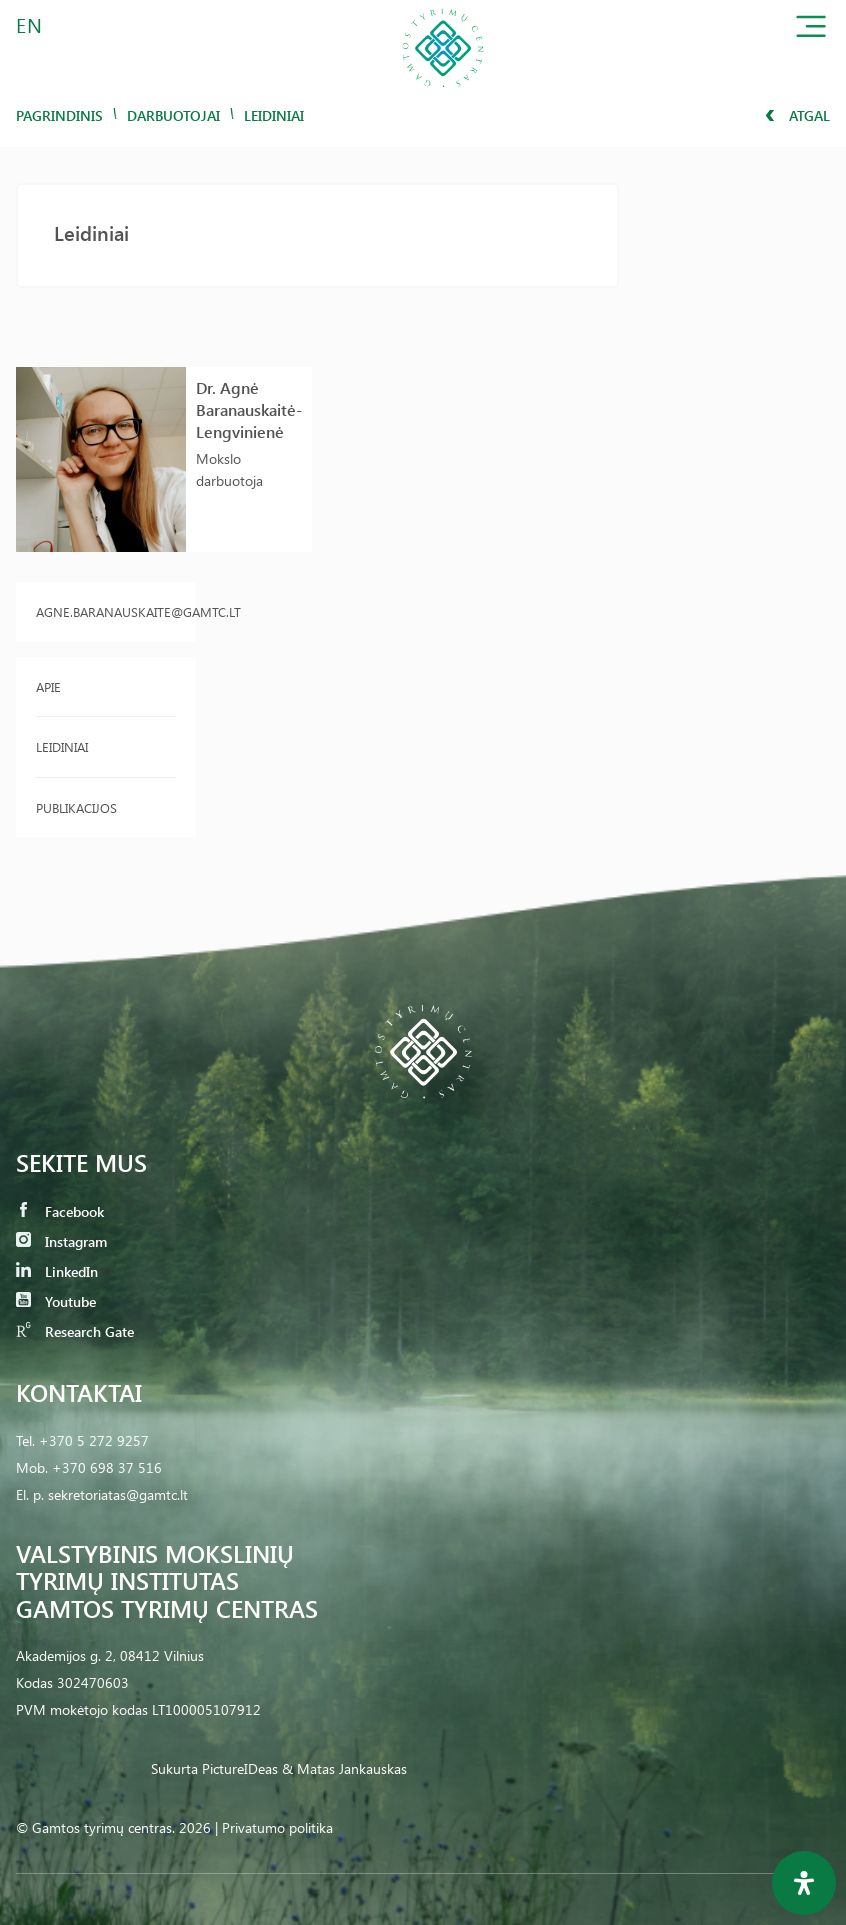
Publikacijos (76, 807)
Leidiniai (62, 746)
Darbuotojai (173, 115)
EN (30, 24)
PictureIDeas (240, 1768)
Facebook (60, 1211)
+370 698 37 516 (107, 1467)
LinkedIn (57, 1271)
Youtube (56, 1301)
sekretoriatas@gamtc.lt (118, 1494)
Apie (48, 686)
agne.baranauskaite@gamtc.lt (106, 611)
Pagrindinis (59, 115)
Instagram (61, 1241)
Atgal (797, 115)
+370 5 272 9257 (94, 1440)
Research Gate (75, 1331)
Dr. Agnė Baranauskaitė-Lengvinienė (249, 409)
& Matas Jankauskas (344, 1768)
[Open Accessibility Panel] (804, 1883)
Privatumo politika (277, 1827)
